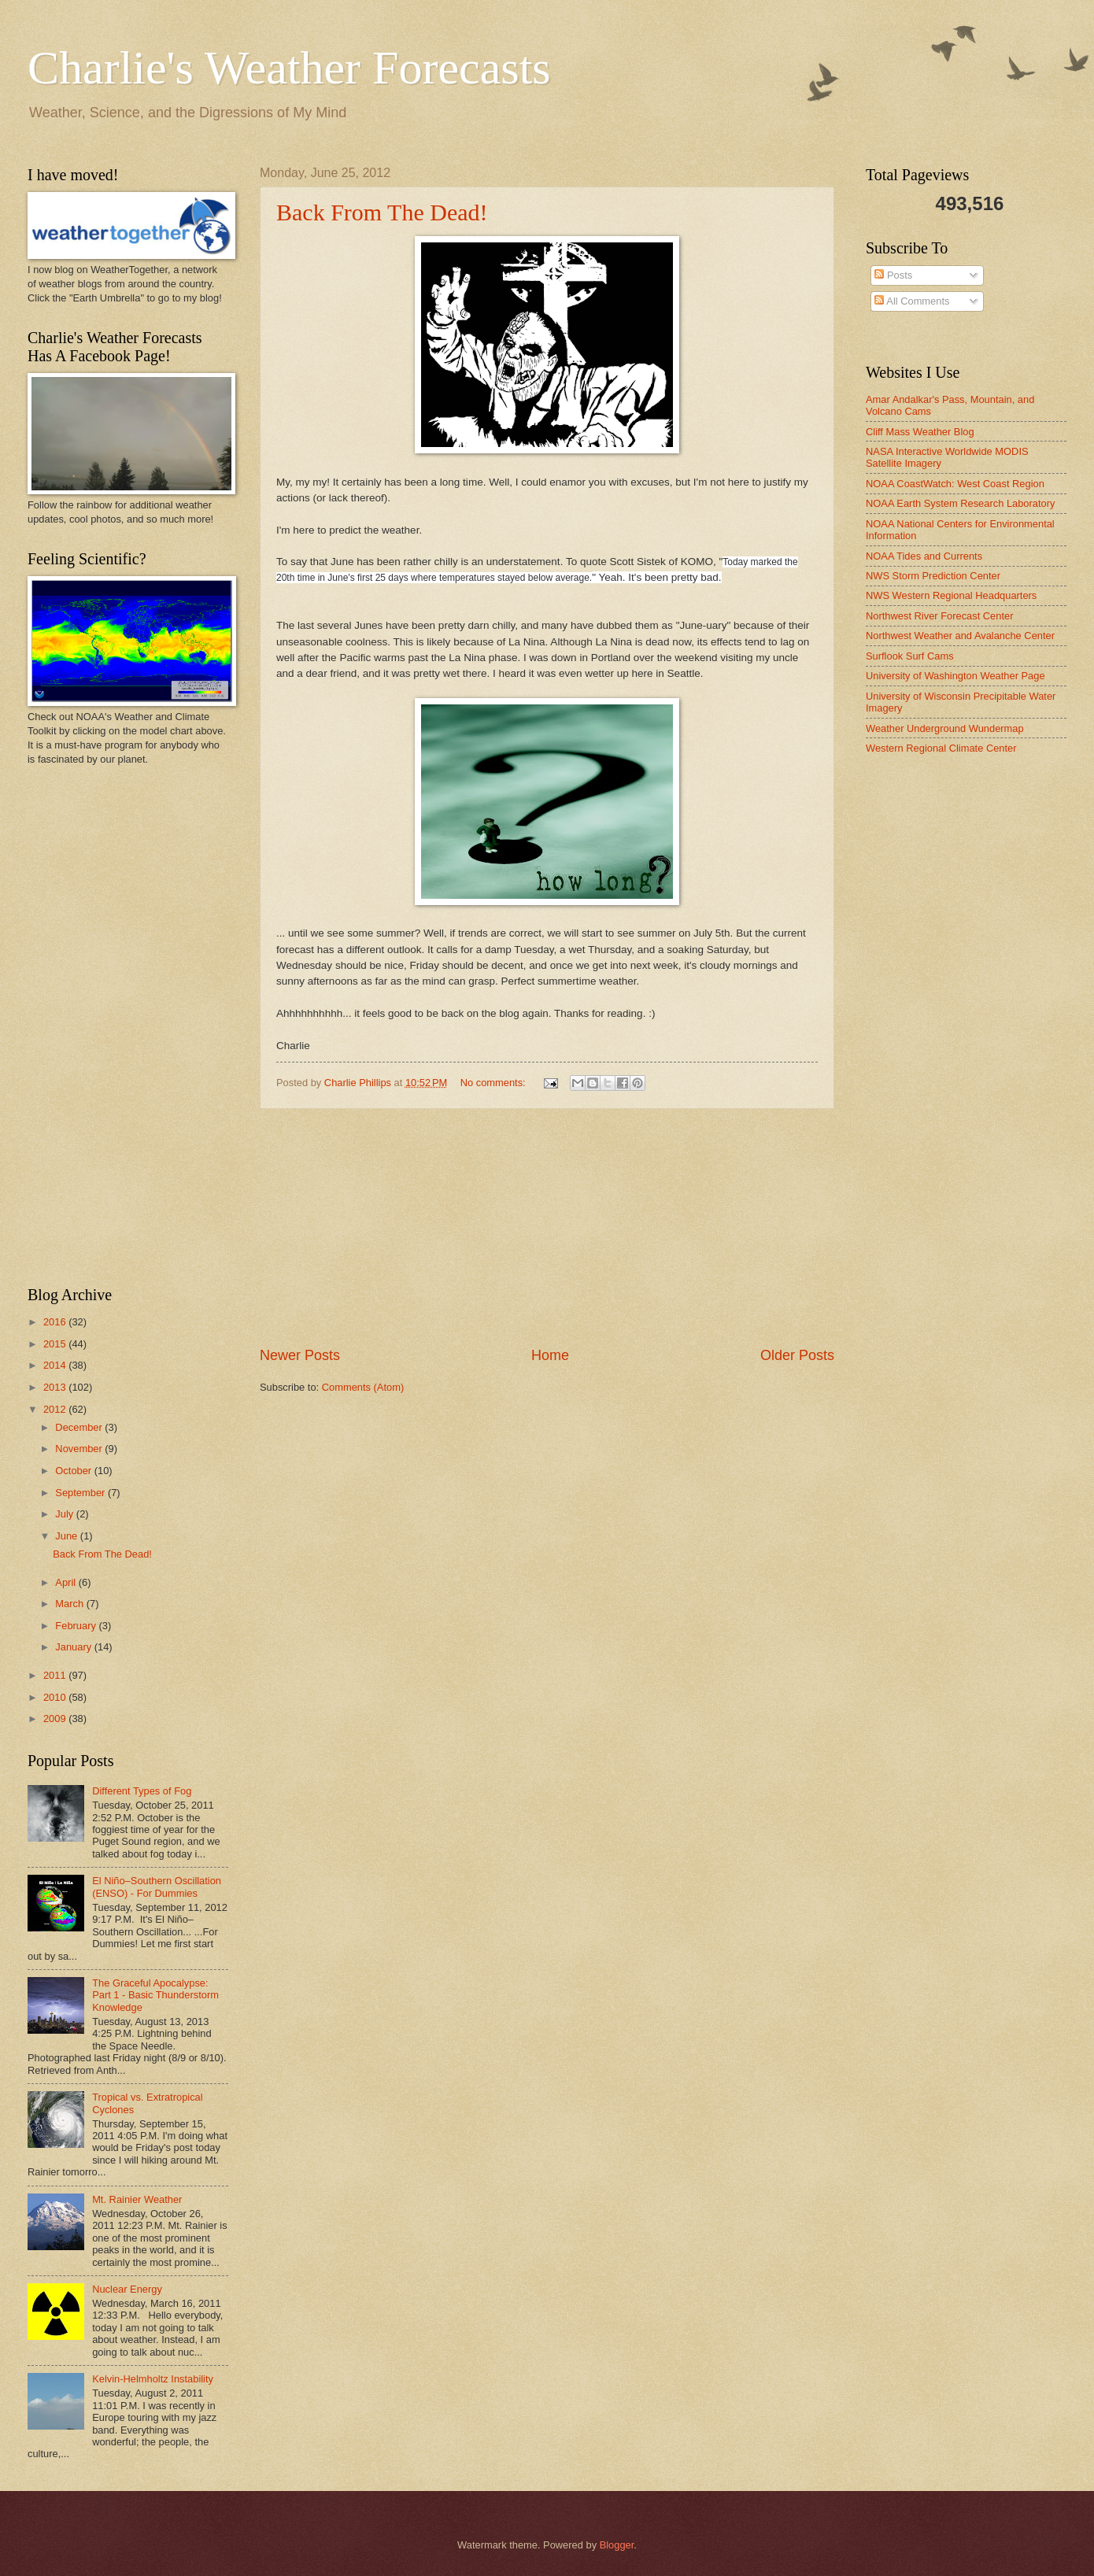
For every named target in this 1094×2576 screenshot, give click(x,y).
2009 (55, 1718)
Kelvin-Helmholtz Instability (152, 2379)
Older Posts (797, 1355)
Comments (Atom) (363, 1387)
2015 (55, 1344)
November (80, 1448)
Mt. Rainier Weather (137, 2199)
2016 (55, 1322)
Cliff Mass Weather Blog (920, 432)
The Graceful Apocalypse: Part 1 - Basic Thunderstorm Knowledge (155, 1995)
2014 (55, 1365)
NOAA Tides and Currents (924, 556)
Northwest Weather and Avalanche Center (960, 635)
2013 (55, 1387)
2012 (55, 1409)
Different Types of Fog (141, 1791)
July (65, 1514)
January (74, 1647)
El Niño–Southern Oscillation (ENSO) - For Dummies (156, 1886)
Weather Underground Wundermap (945, 728)
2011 (55, 1675)
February (76, 1626)
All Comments (911, 301)
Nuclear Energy (127, 2289)
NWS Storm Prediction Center (933, 576)
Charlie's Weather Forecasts (289, 68)
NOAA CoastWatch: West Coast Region (955, 484)
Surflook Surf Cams (910, 656)
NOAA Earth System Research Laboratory (960, 503)
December (80, 1427)
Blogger (617, 2545)
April (66, 1582)
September (81, 1493)
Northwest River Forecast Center (939, 616)
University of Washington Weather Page (955, 676)
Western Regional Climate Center (941, 748)
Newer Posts (300, 1355)
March (70, 1604)
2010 (55, 1697)
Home (550, 1355)
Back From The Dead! (382, 212)
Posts (893, 275)
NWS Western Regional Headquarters (951, 595)
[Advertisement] (547, 1227)
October (74, 1470)
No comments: (494, 1082)
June (67, 1536)
